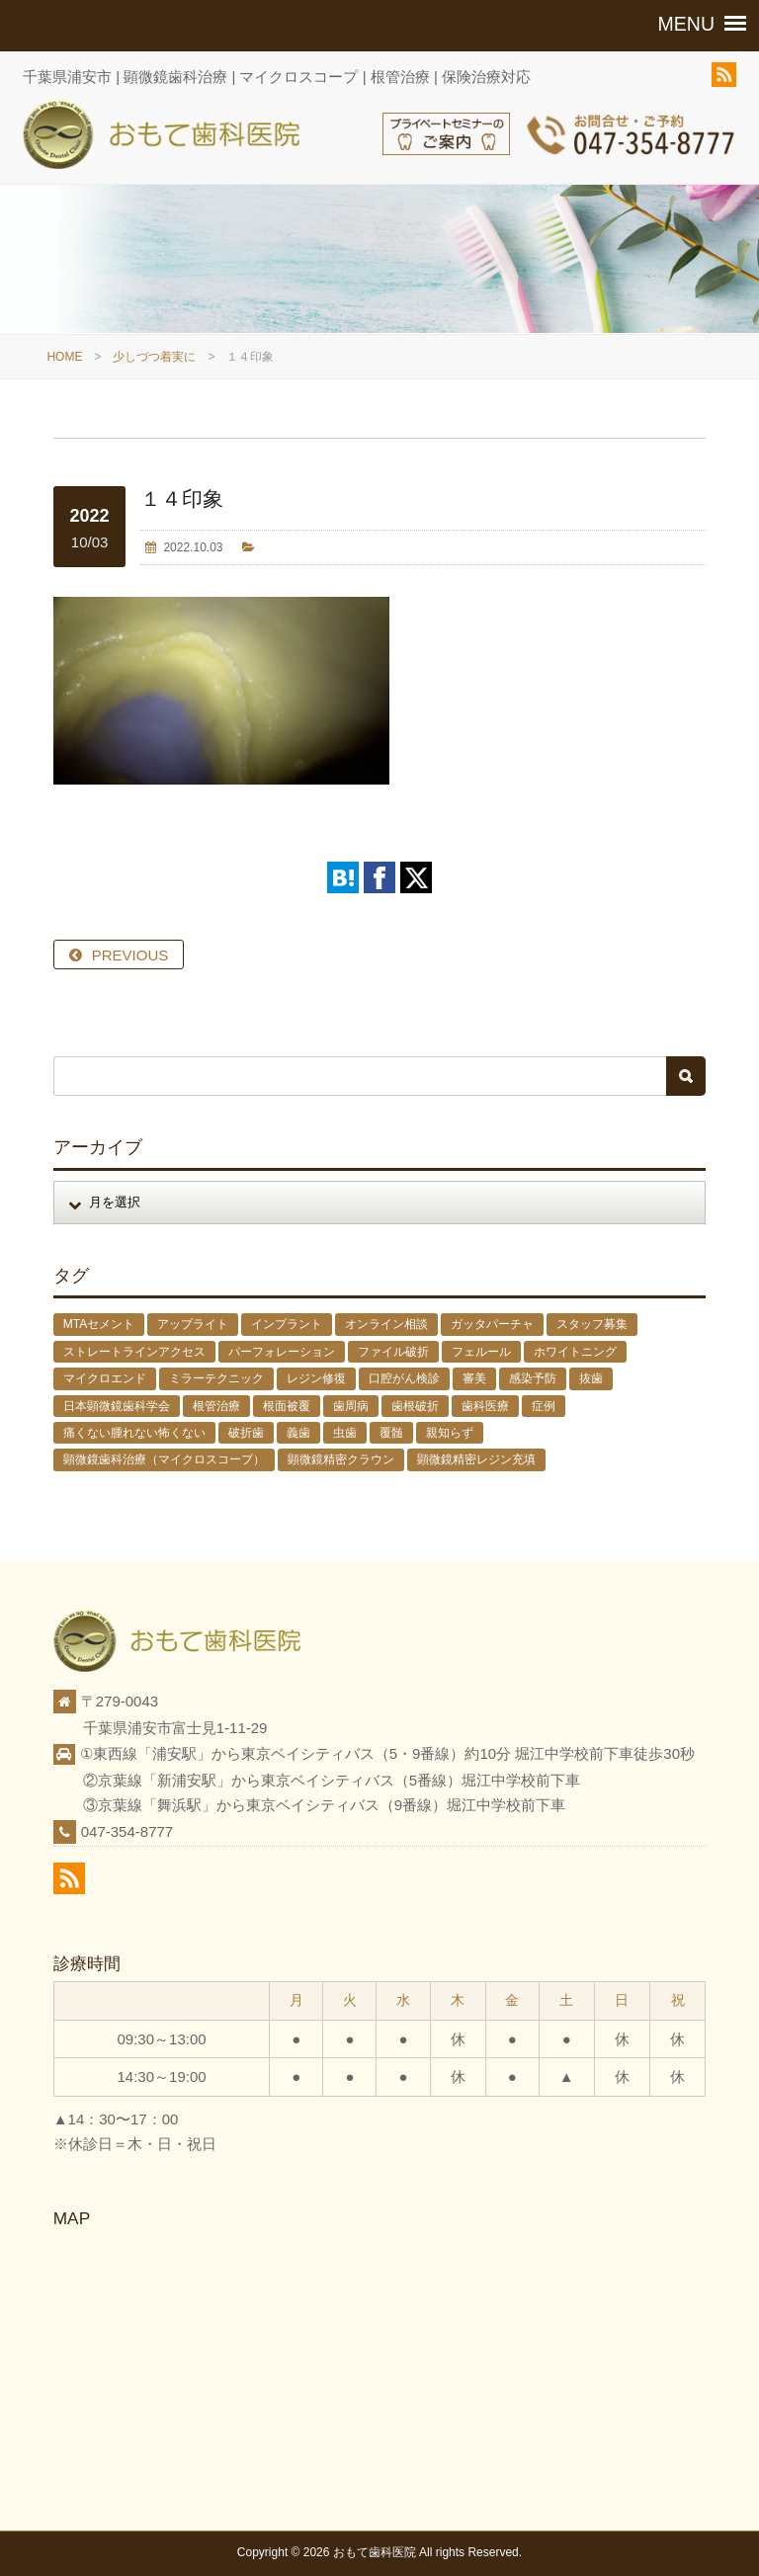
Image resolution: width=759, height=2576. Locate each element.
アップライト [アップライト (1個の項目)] (192, 1324)
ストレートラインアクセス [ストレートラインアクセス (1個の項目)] (134, 1352)
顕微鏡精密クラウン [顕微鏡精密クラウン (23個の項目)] (341, 1459)
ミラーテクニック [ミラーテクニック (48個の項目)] (216, 1378)
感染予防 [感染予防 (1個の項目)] (532, 1378)
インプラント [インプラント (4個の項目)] (286, 1324)
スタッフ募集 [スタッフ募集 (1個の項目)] (592, 1324)
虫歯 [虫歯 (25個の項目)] (345, 1433)
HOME (64, 357)
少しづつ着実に (154, 357)
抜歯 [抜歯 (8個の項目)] (591, 1378)
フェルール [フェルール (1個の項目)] (481, 1352)
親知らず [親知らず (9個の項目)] (449, 1433)
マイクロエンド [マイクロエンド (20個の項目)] (104, 1378)
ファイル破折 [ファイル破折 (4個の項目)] (393, 1352)
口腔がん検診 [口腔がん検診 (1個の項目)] (404, 1378)
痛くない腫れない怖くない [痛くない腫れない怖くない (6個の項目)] (134, 1433)
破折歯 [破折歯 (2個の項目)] (246, 1433)
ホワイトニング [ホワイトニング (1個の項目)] (575, 1352)
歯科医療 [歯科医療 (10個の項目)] (485, 1406)
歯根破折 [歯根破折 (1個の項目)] (415, 1406)
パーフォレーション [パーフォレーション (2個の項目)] (281, 1352)
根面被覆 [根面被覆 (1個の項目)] (286, 1406)
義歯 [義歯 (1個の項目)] (298, 1433)
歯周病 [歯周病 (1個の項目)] (351, 1406)
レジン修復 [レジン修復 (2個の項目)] (316, 1378)
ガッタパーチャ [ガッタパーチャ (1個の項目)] (492, 1324)
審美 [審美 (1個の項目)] (474, 1378)
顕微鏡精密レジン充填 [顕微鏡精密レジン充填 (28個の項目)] (476, 1459)
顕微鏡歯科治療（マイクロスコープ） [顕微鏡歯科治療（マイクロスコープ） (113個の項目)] (164, 1459)
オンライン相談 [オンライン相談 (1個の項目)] (386, 1324)
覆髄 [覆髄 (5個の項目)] (391, 1433)
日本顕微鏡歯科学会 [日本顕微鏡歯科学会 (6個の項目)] (116, 1406)
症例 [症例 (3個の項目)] (543, 1406)
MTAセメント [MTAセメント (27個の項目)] (98, 1324)
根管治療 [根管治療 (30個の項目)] (216, 1406)
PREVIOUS (130, 955)
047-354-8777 (127, 1831)
